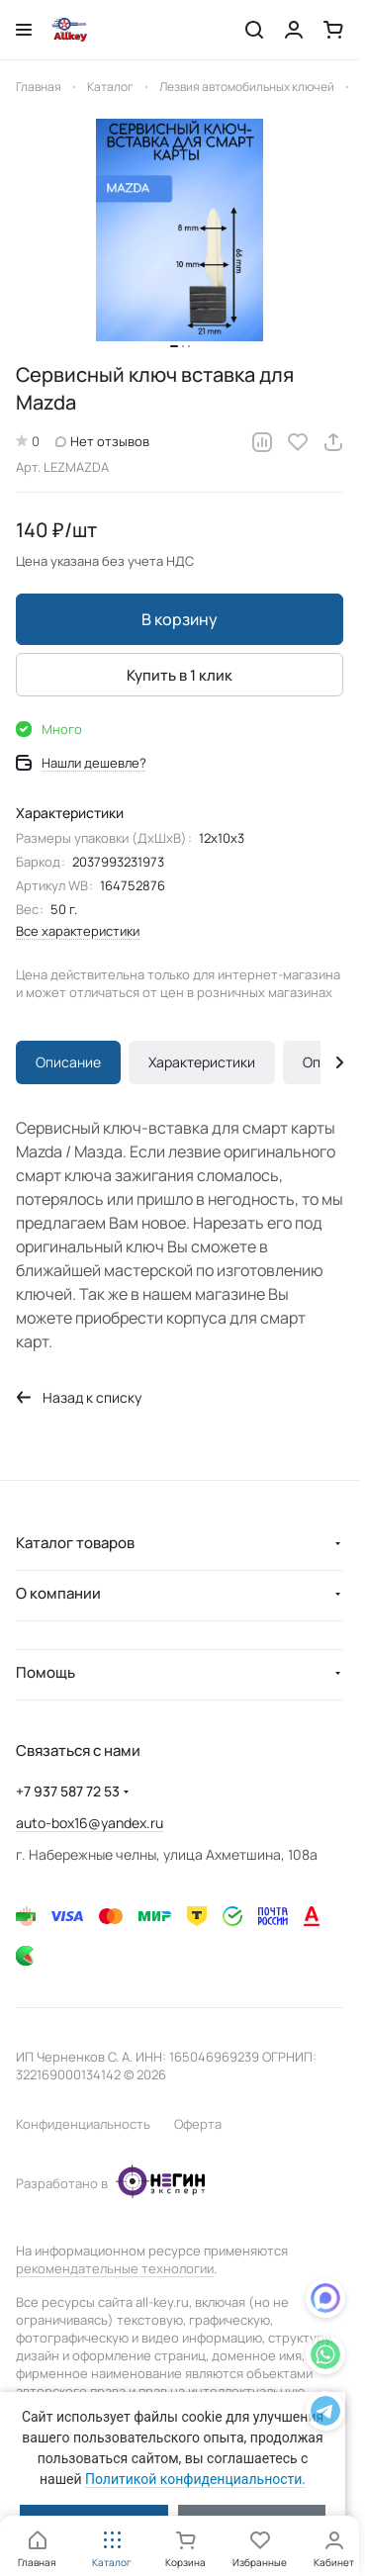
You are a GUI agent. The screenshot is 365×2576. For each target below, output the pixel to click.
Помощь (45, 1672)
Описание (68, 1062)
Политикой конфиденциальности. (195, 2479)
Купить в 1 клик (179, 675)
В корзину (179, 619)
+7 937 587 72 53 (68, 1791)
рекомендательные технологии (115, 2268)
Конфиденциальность (83, 2124)
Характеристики (201, 1062)
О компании (58, 1593)
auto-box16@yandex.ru (89, 1822)
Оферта (198, 2124)
